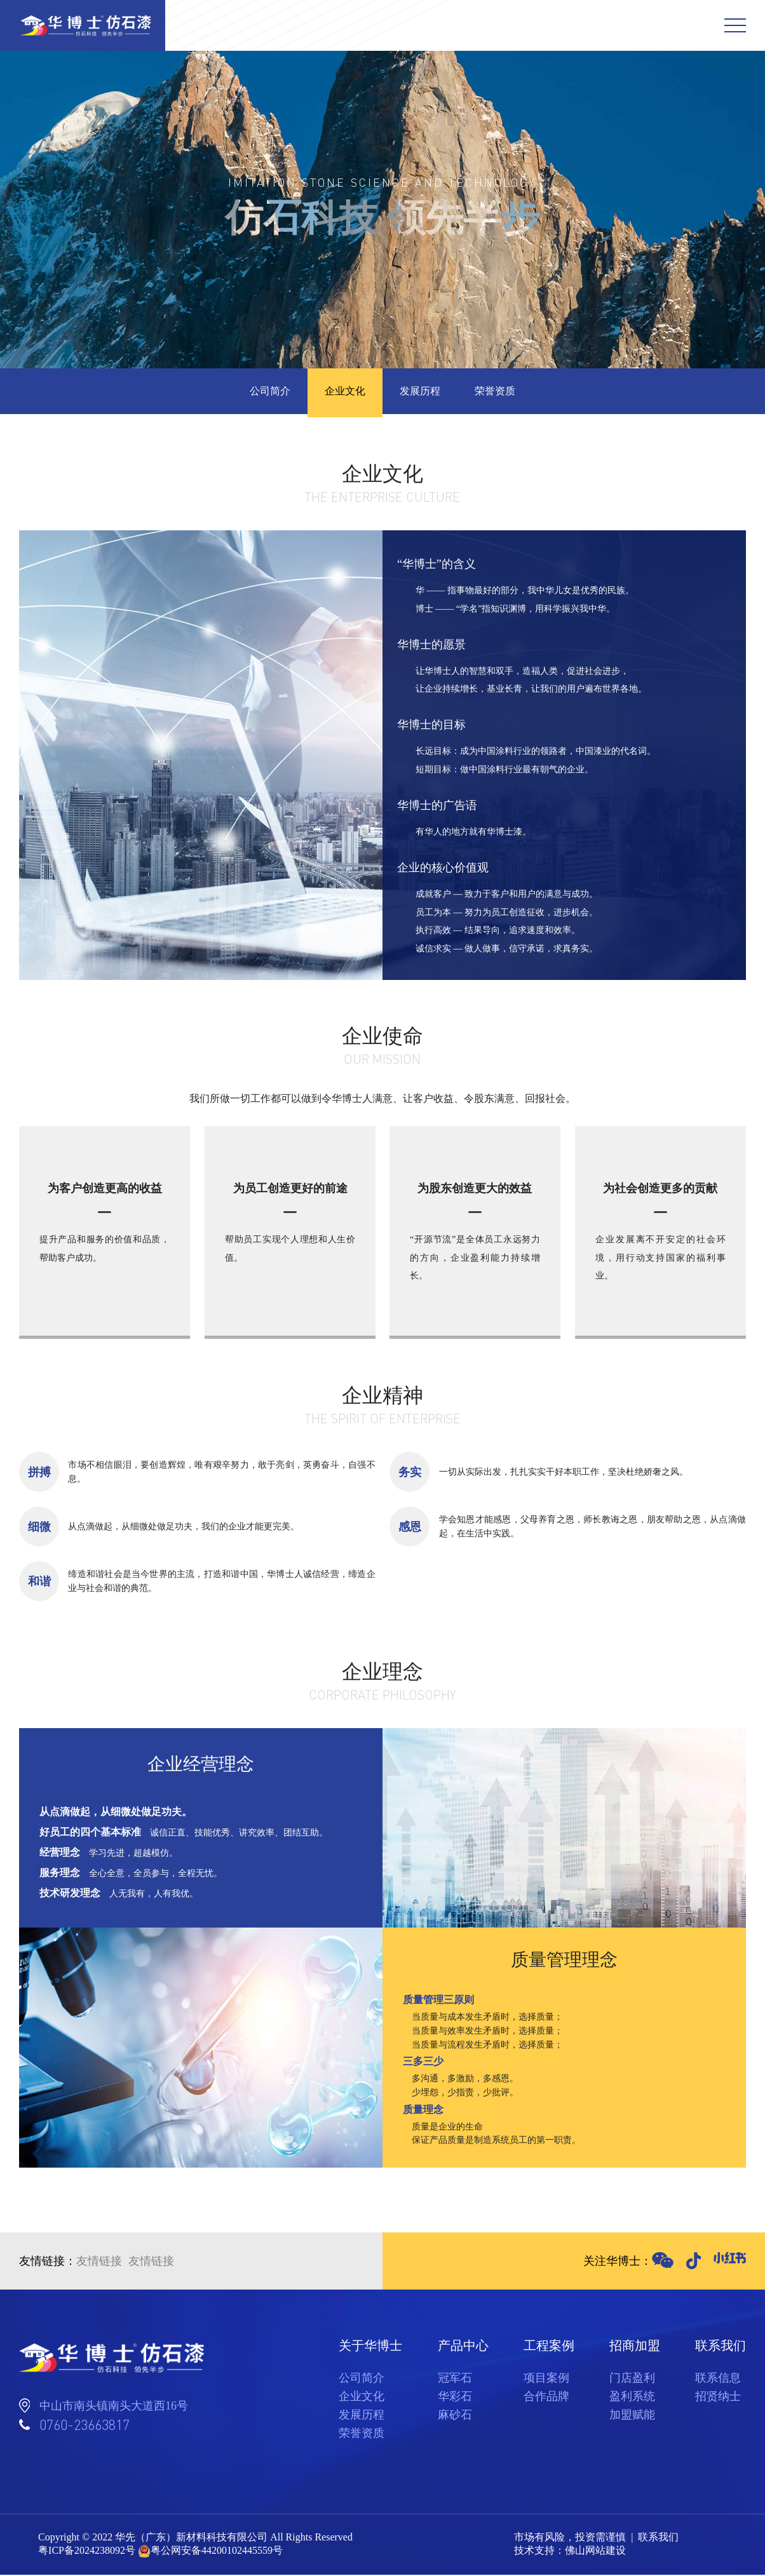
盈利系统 (632, 2397)
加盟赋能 (632, 2416)
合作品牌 (546, 2397)
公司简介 (264, 392)
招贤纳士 (718, 2397)
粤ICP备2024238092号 (86, 2551)
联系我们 (658, 2538)
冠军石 (455, 2379)
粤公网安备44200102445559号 (217, 2551)
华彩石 (455, 2397)
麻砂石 (455, 2416)
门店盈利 (632, 2379)
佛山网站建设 (595, 2551)
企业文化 (343, 392)
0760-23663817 (84, 2426)
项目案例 (546, 2379)
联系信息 (718, 2379)
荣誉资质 (500, 392)
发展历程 (422, 392)
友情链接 (99, 2262)
